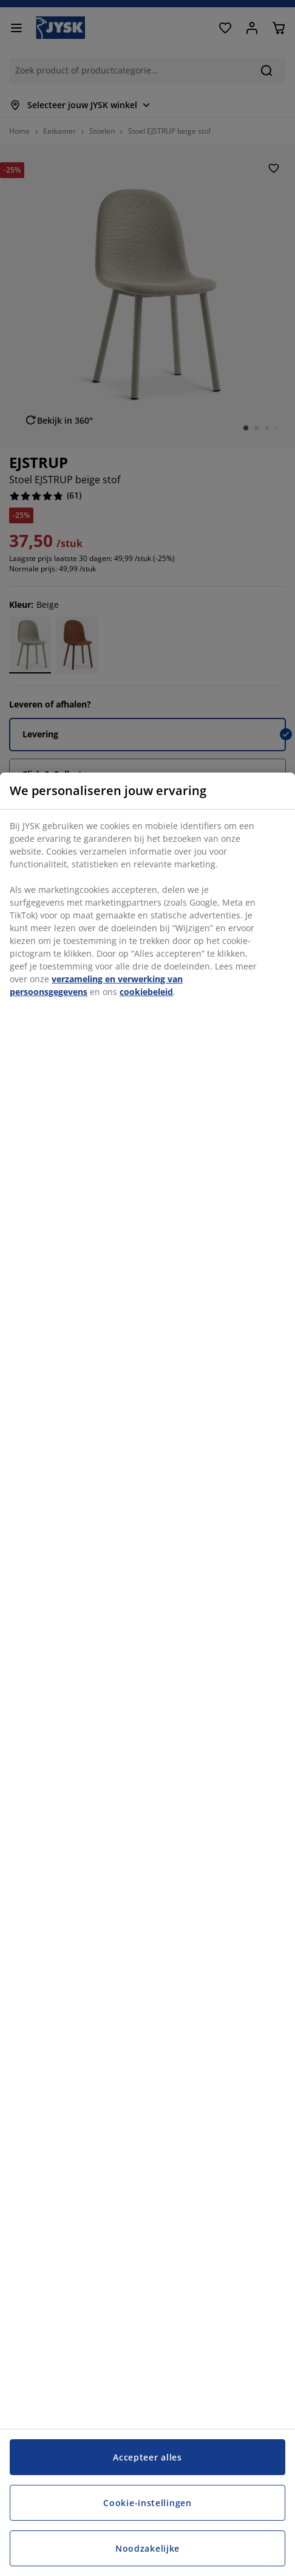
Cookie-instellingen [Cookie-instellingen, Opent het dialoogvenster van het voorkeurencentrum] (147, 2503)
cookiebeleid (146, 991)
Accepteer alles (147, 2457)
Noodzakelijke (147, 2548)
